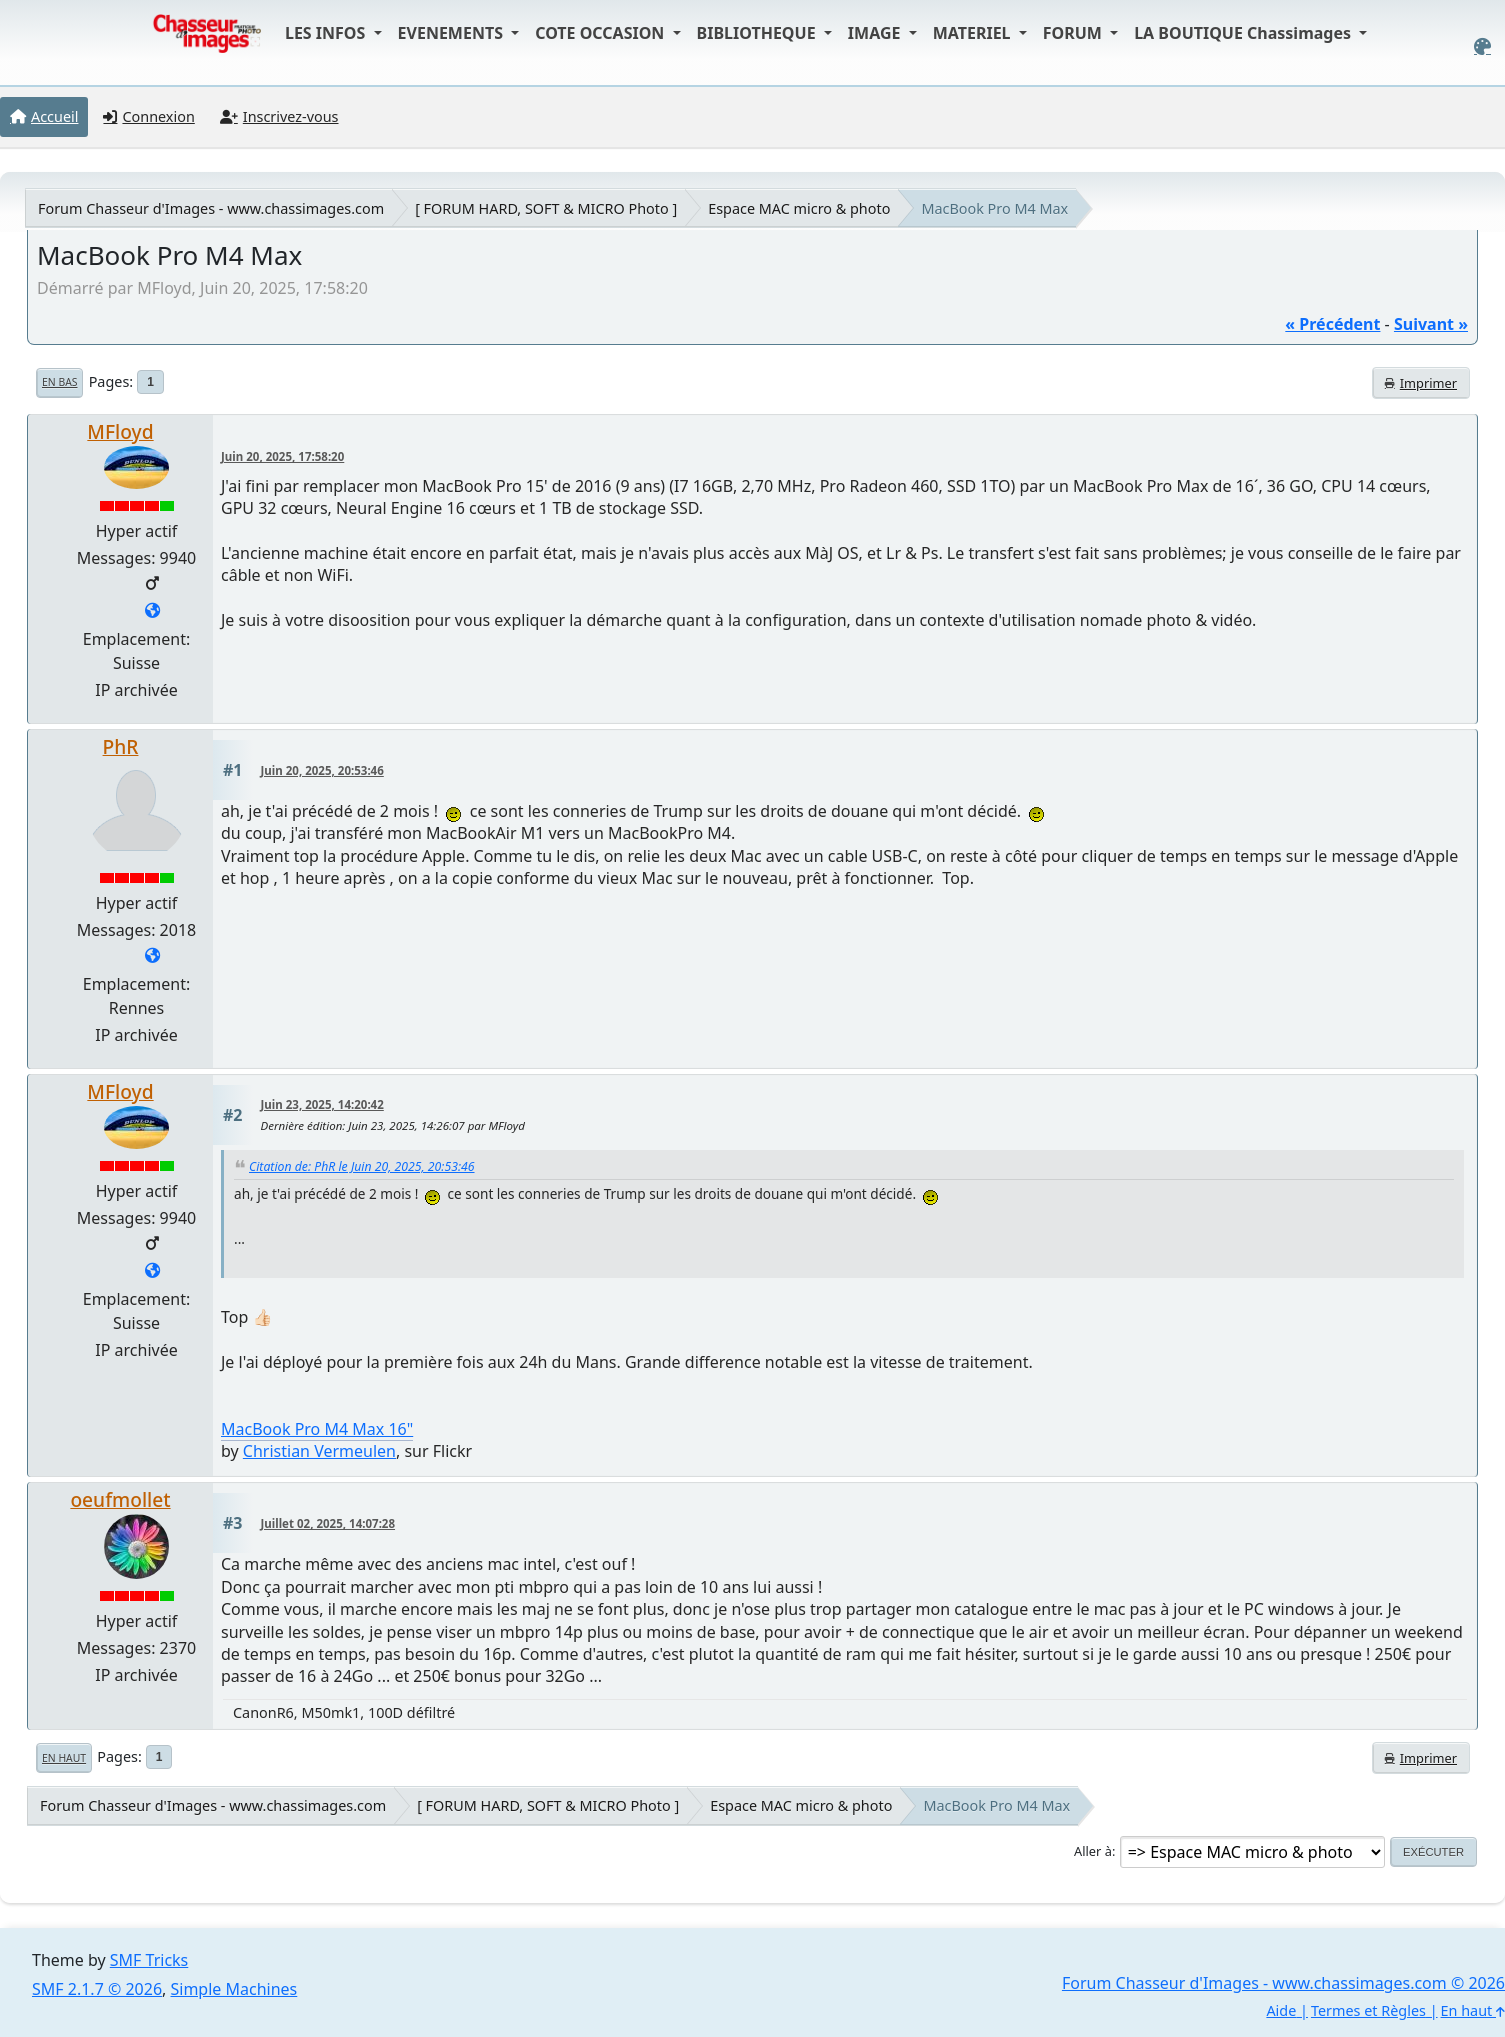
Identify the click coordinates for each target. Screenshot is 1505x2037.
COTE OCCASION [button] (601, 33)
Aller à (1093, 1851)
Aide (1281, 2010)
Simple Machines (234, 1989)
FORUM (1074, 33)
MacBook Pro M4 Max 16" (317, 1429)
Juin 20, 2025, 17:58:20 (282, 456)
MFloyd (120, 431)
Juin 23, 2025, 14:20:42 (322, 1104)
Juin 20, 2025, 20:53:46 (322, 770)
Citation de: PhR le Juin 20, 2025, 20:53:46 (362, 1166)
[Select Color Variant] (1482, 46)
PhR (121, 746)
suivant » (1431, 324)
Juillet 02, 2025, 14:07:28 (328, 1523)
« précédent (1332, 324)
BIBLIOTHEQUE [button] (758, 33)
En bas (59, 382)
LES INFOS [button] (327, 33)
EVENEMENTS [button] (453, 33)
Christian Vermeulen (319, 1451)
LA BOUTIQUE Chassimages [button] (1244, 33)
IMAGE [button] (876, 33)
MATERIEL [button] (974, 33)
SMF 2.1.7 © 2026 (97, 1989)
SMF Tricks (149, 1960)
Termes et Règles (1368, 2010)
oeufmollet (120, 1499)
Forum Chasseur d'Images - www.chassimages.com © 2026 (1283, 1983)
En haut (64, 1758)
